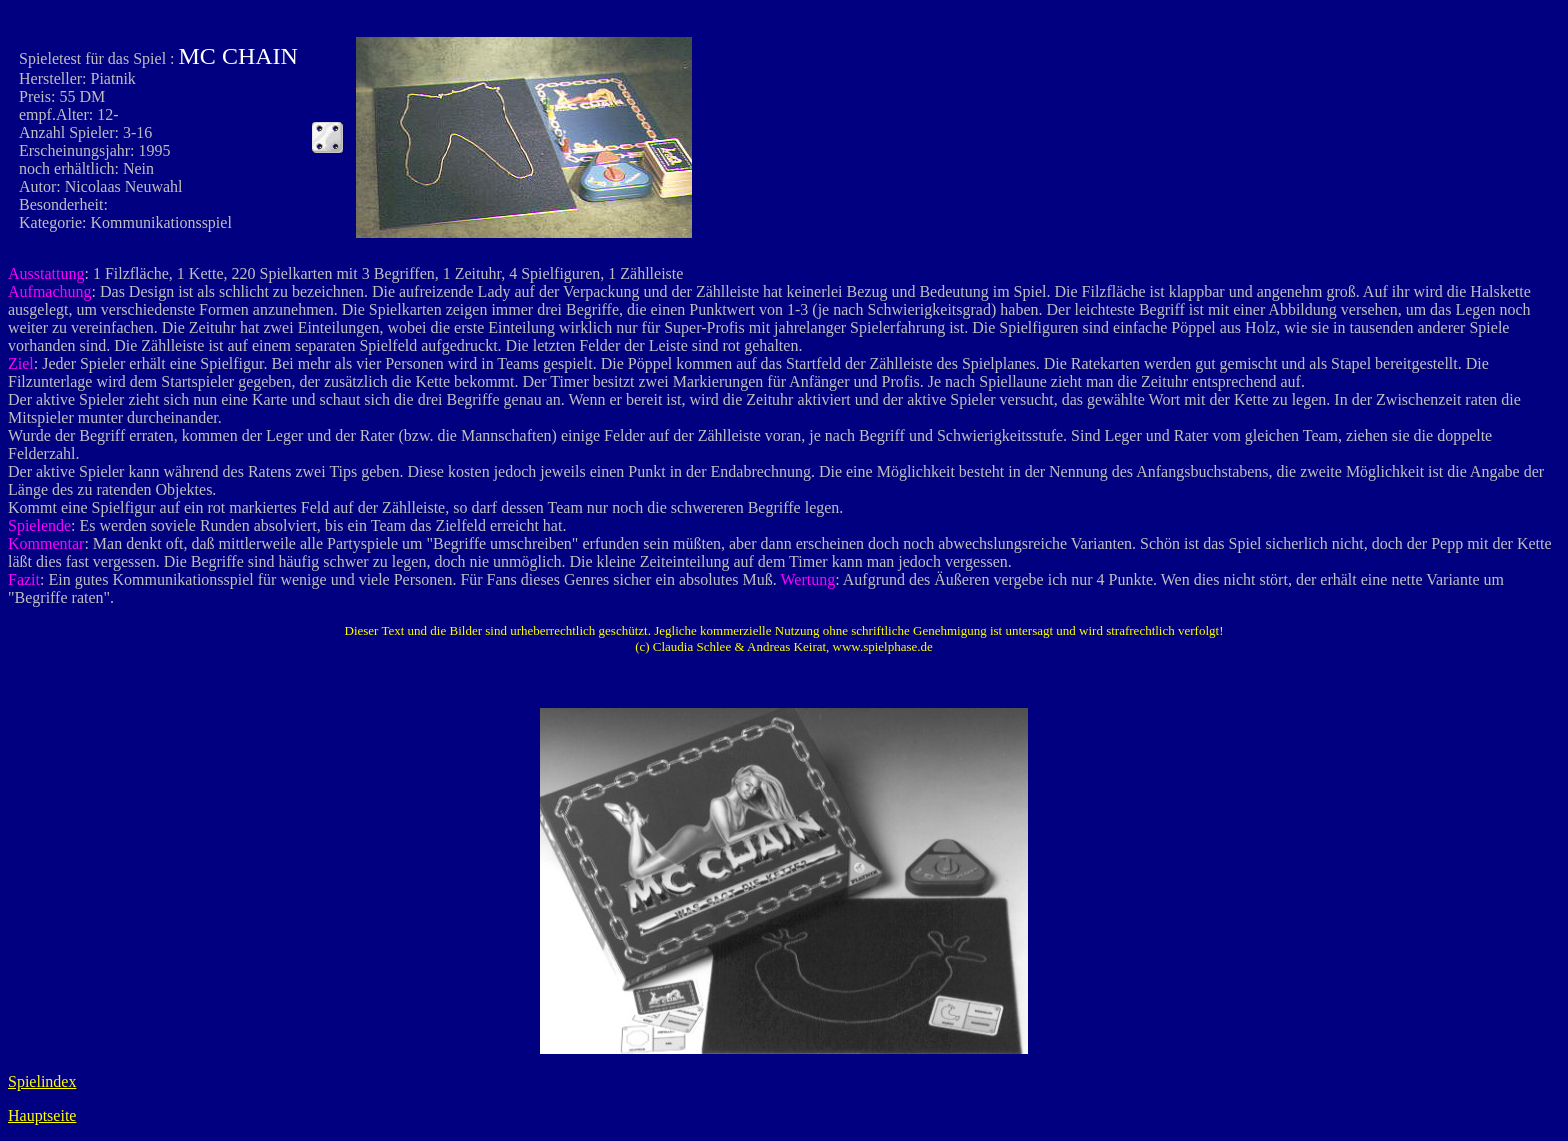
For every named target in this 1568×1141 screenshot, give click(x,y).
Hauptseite (42, 1115)
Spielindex (42, 1081)
